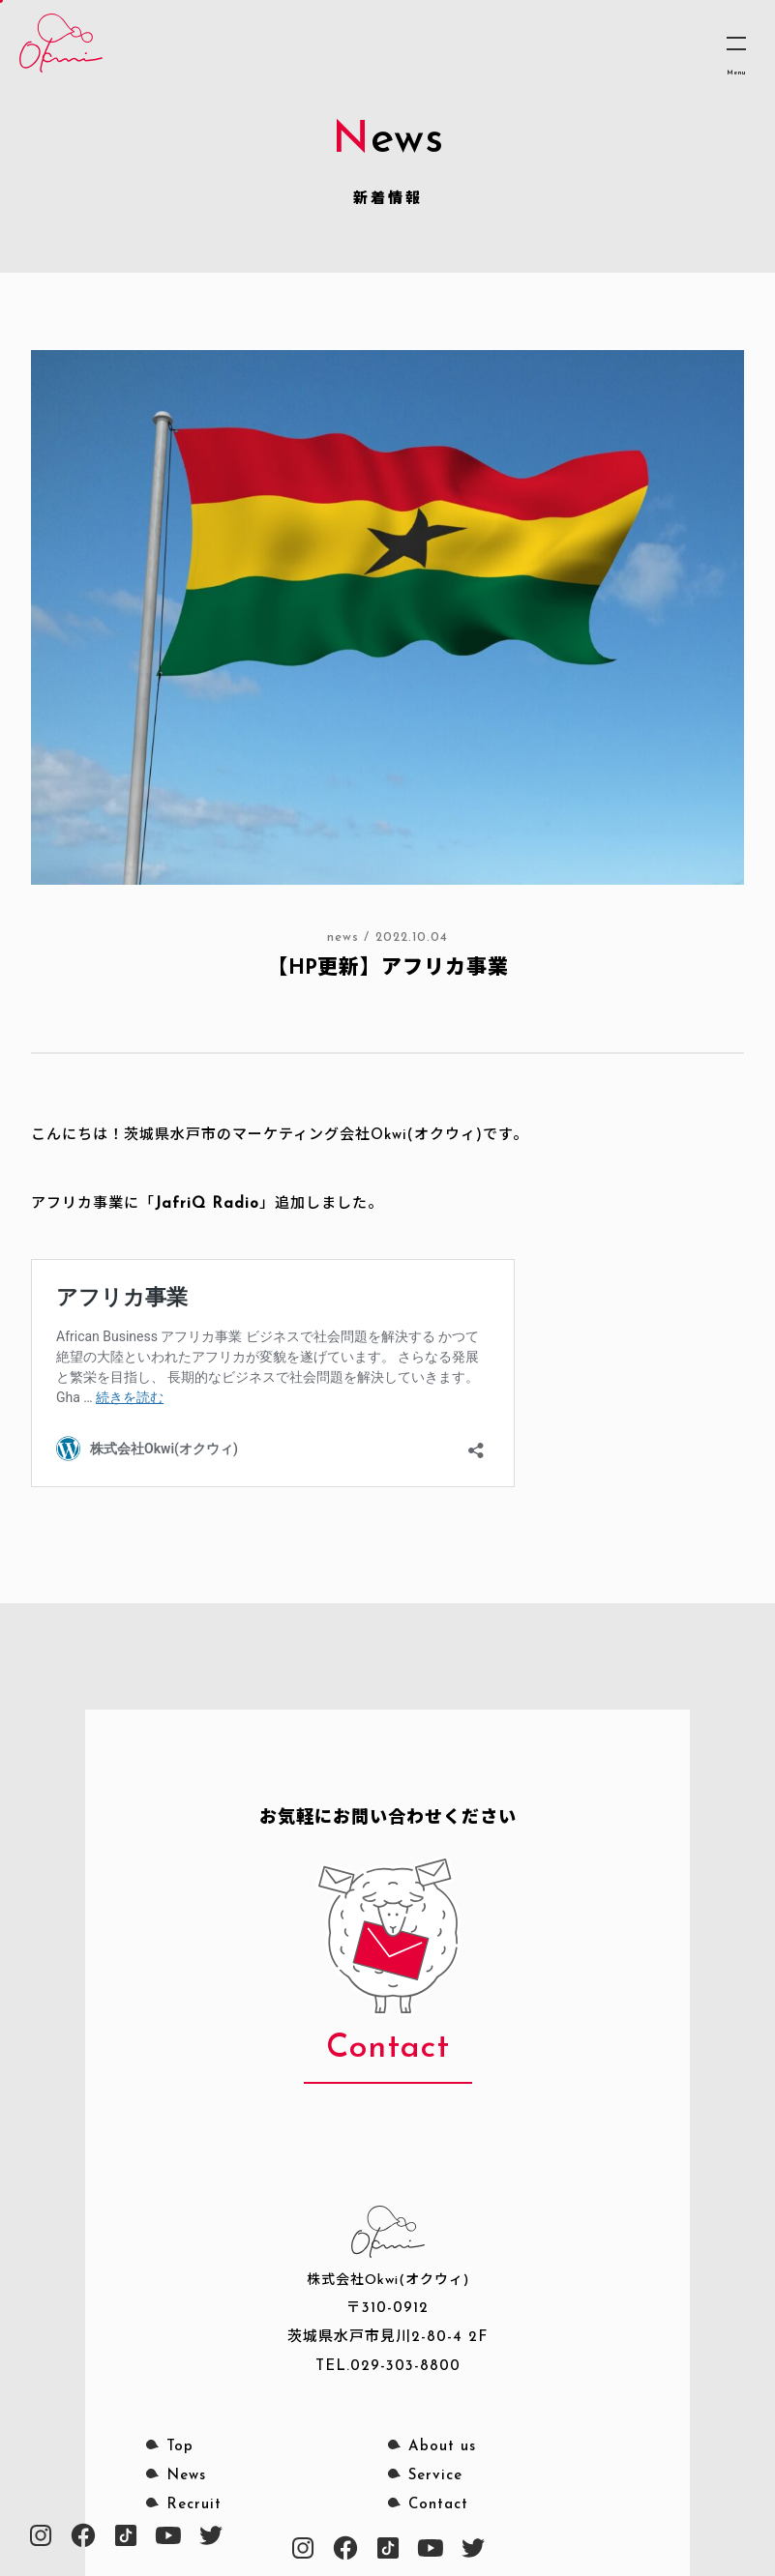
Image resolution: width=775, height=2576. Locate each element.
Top (180, 2447)
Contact (438, 2505)
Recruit (194, 2505)
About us (442, 2447)
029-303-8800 (405, 2366)
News (186, 2476)
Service (435, 2476)
